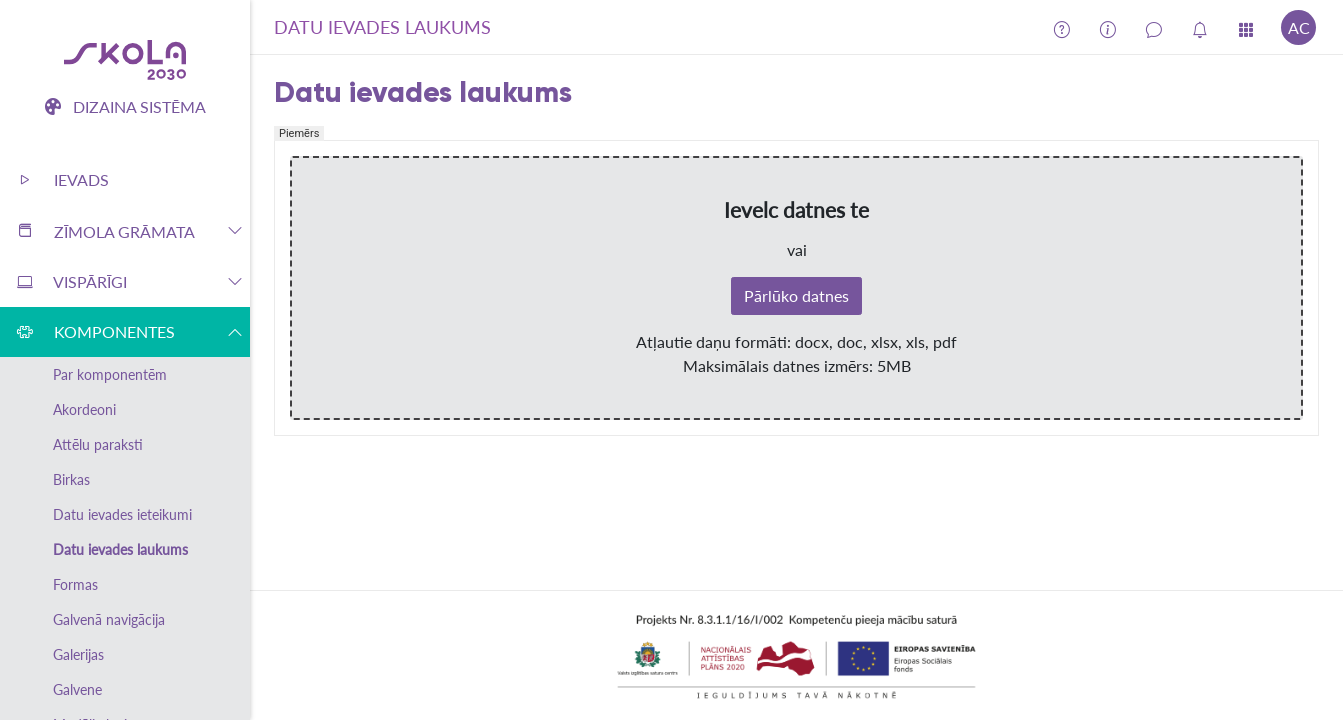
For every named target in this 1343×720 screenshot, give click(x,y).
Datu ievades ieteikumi (122, 514)
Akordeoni (84, 409)
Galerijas (78, 654)
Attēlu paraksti (98, 444)
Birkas (71, 479)
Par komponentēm (110, 374)
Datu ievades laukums (120, 549)
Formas (75, 584)
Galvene (77, 689)
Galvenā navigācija (109, 619)
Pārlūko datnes (796, 295)
